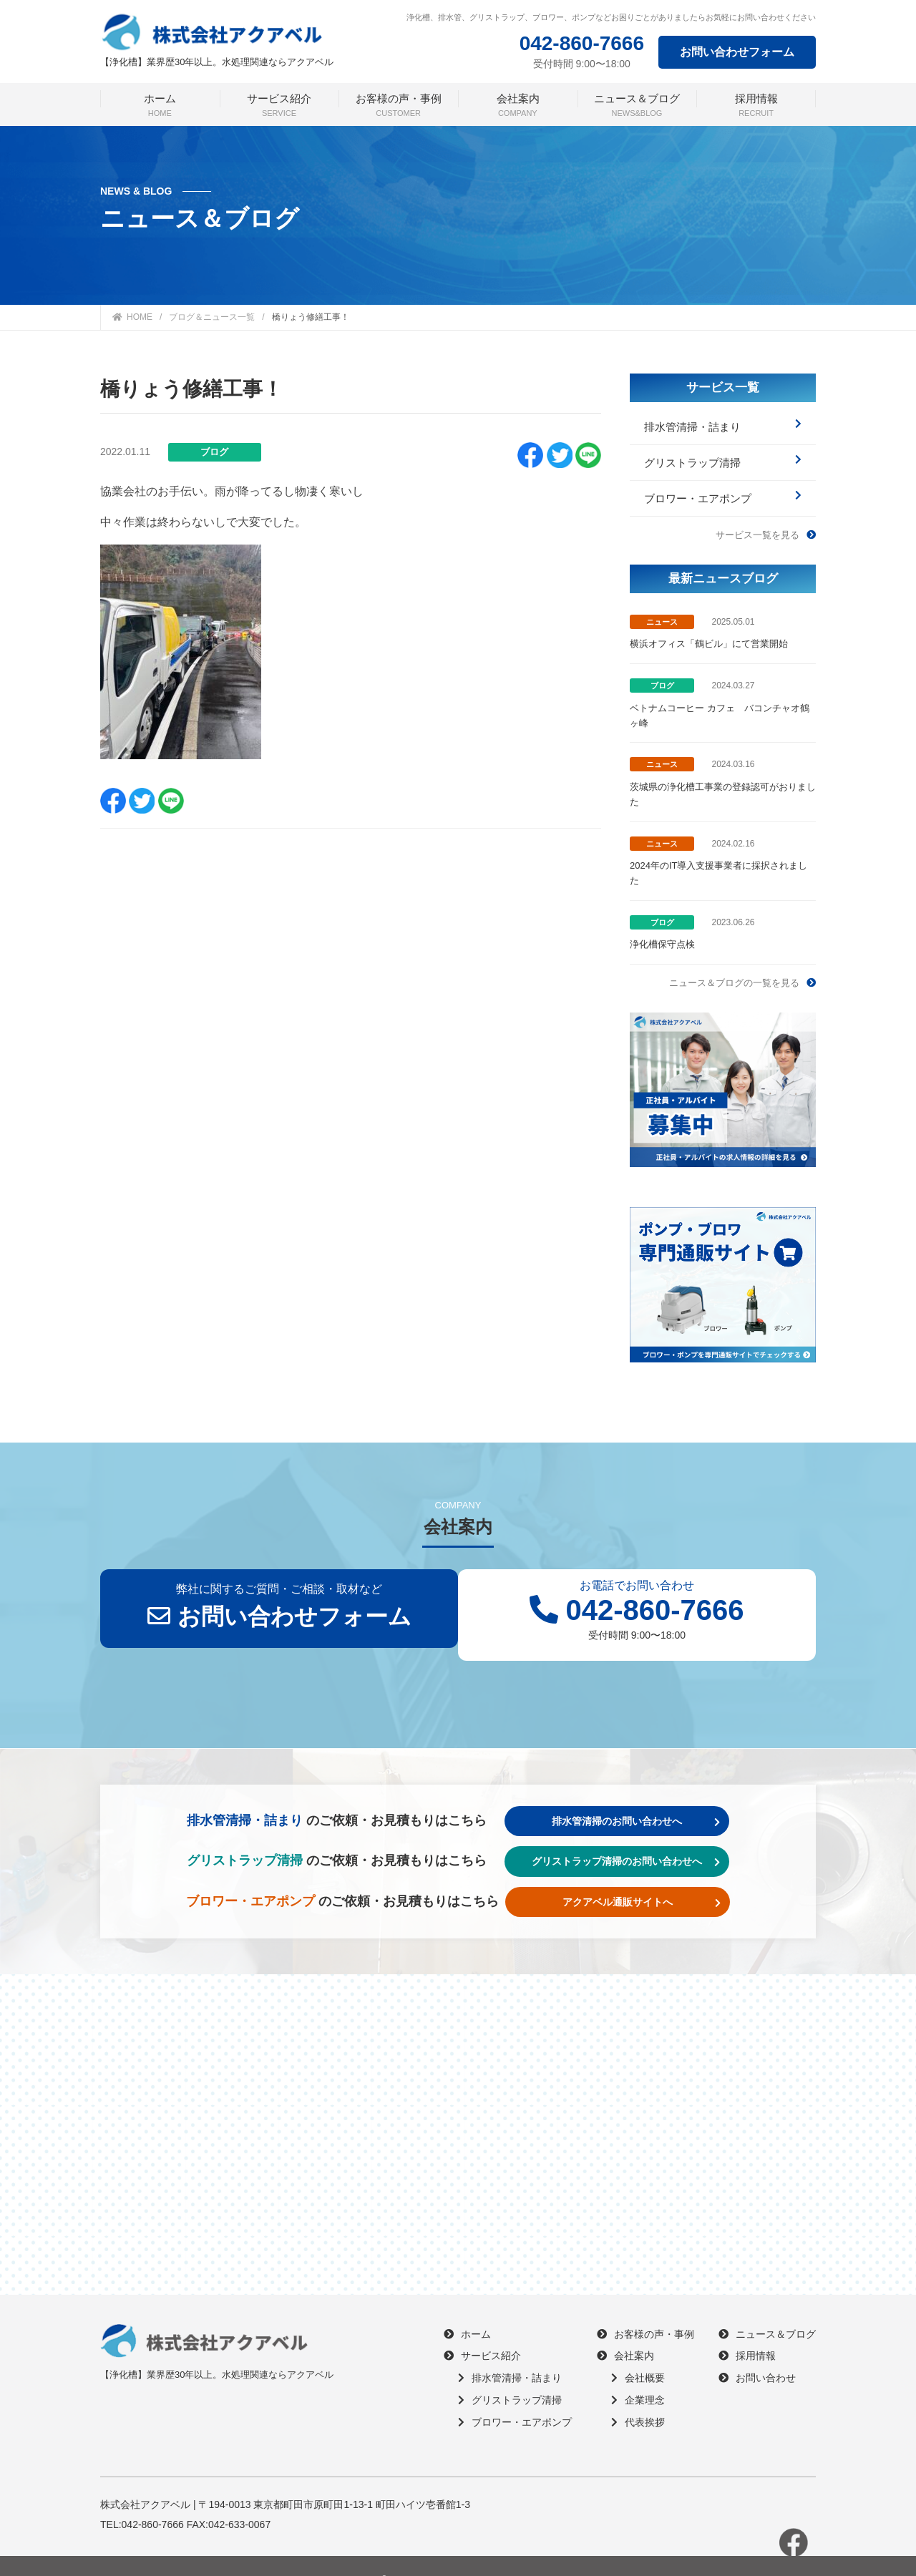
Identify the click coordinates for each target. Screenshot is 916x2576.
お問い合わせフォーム (737, 52)
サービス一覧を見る (766, 511)
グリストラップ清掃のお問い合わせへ (634, 1833)
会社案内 (625, 2328)
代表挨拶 (638, 2394)
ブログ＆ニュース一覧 (212, 317)
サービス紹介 (482, 2328)
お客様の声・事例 (645, 2306)
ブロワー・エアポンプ (723, 482)
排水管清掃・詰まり (723, 423)
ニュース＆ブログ (767, 2306)
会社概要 (638, 2350)
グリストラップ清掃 (723, 453)
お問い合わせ (757, 2350)
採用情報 (747, 2328)
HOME (132, 317)
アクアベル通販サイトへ (649, 1874)
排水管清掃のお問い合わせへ (644, 1793)
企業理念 (638, 2372)
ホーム (467, 2306)
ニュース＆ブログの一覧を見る (742, 955)
